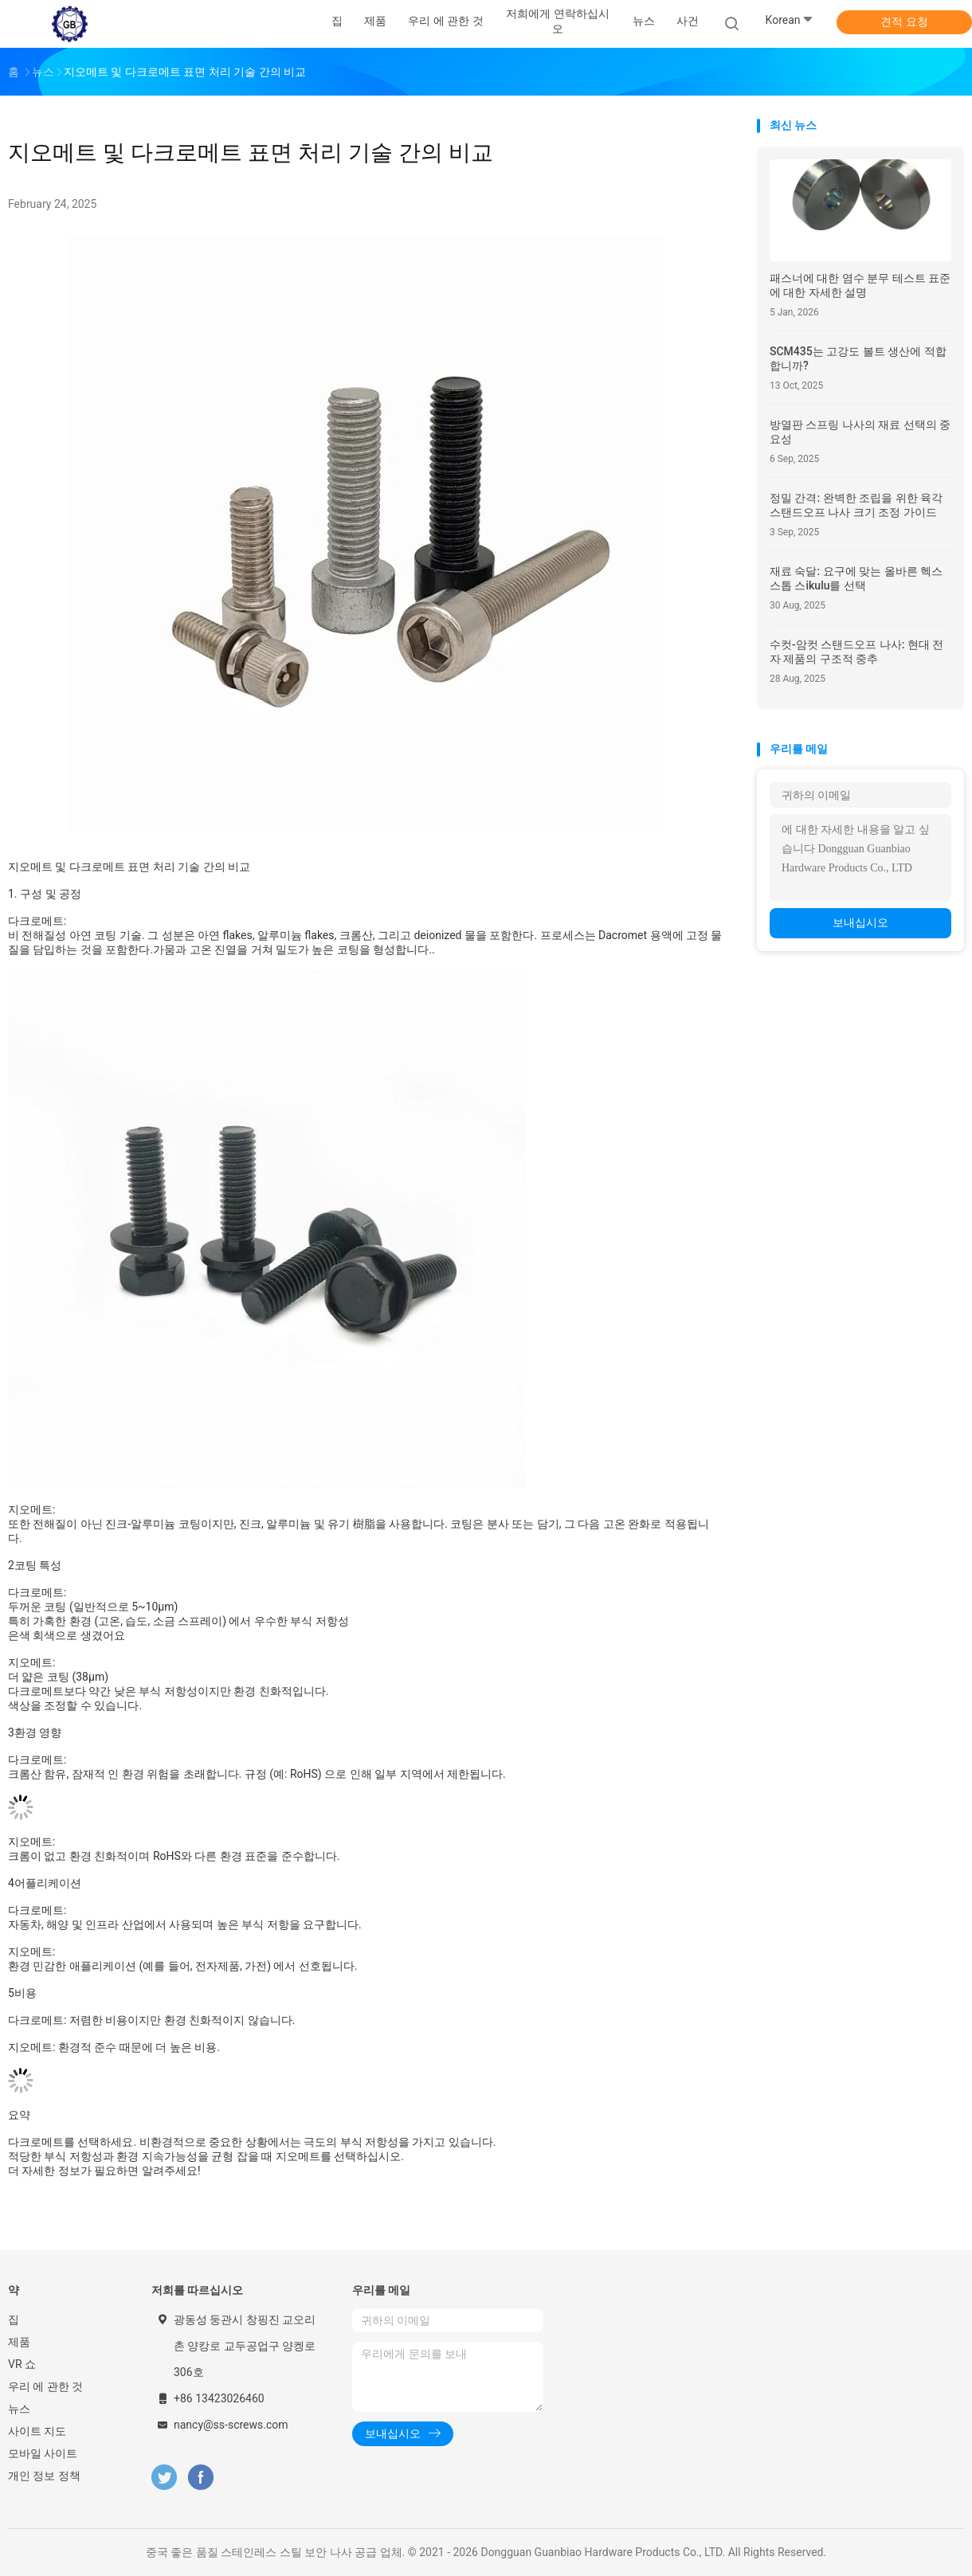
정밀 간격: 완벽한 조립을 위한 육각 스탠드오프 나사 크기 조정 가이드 (856, 505)
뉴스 (19, 2408)
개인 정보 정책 (44, 2475)
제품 (19, 2341)
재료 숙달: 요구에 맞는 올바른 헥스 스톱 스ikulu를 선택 (856, 578)
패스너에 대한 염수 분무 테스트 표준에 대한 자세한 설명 (860, 285)
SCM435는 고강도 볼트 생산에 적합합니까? (858, 358)
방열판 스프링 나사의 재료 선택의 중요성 (860, 431)
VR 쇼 (22, 2364)
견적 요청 (903, 21)
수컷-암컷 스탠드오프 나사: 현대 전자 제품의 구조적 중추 (856, 651)
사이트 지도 (37, 2431)
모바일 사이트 (42, 2453)
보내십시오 (860, 922)
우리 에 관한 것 (45, 2386)
